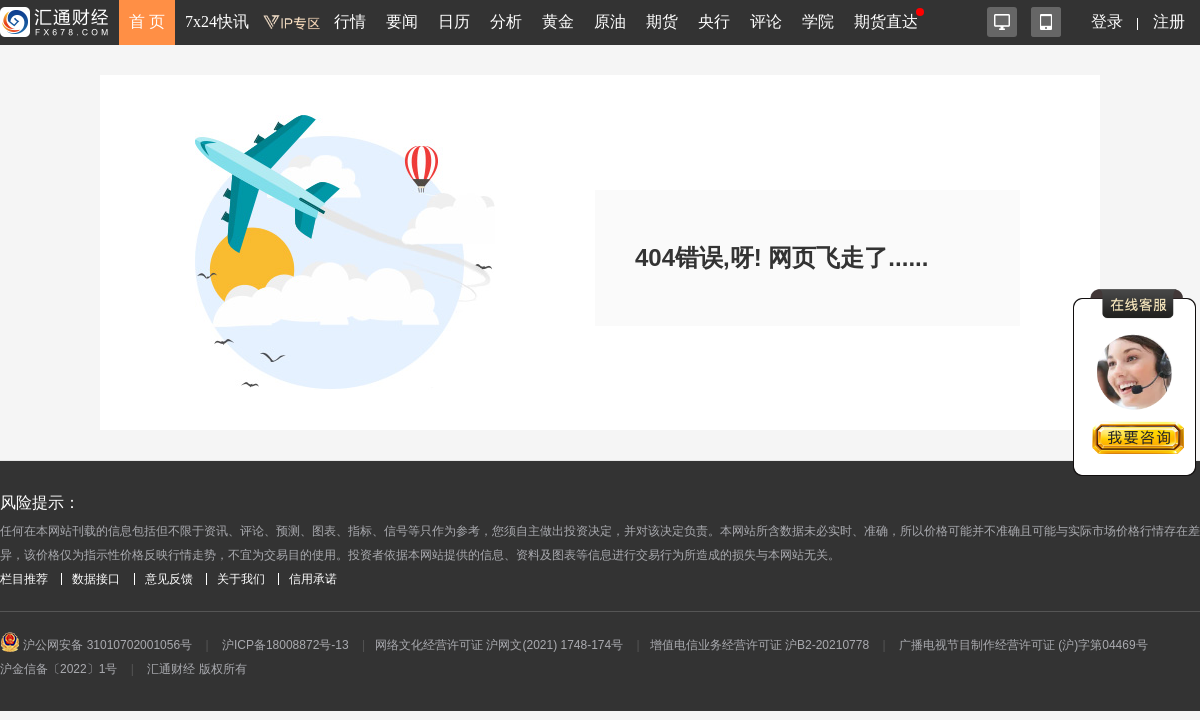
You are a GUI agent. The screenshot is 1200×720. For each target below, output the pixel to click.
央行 (714, 21)
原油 (610, 21)
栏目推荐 (24, 579)
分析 (506, 21)
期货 (662, 21)
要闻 (402, 21)
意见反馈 (169, 579)
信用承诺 (313, 579)
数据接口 (96, 579)
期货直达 (886, 21)
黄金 (558, 21)
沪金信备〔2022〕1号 (58, 669)
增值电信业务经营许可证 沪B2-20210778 (759, 645)
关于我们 (241, 579)
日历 (454, 21)
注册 (1169, 21)
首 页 (147, 21)
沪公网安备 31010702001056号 (96, 645)
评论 (766, 21)
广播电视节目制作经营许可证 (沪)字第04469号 (1023, 645)
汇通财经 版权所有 (196, 669)
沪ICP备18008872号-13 (285, 645)
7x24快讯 (217, 21)
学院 (818, 21)
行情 (350, 21)
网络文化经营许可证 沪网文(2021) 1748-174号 (499, 645)
